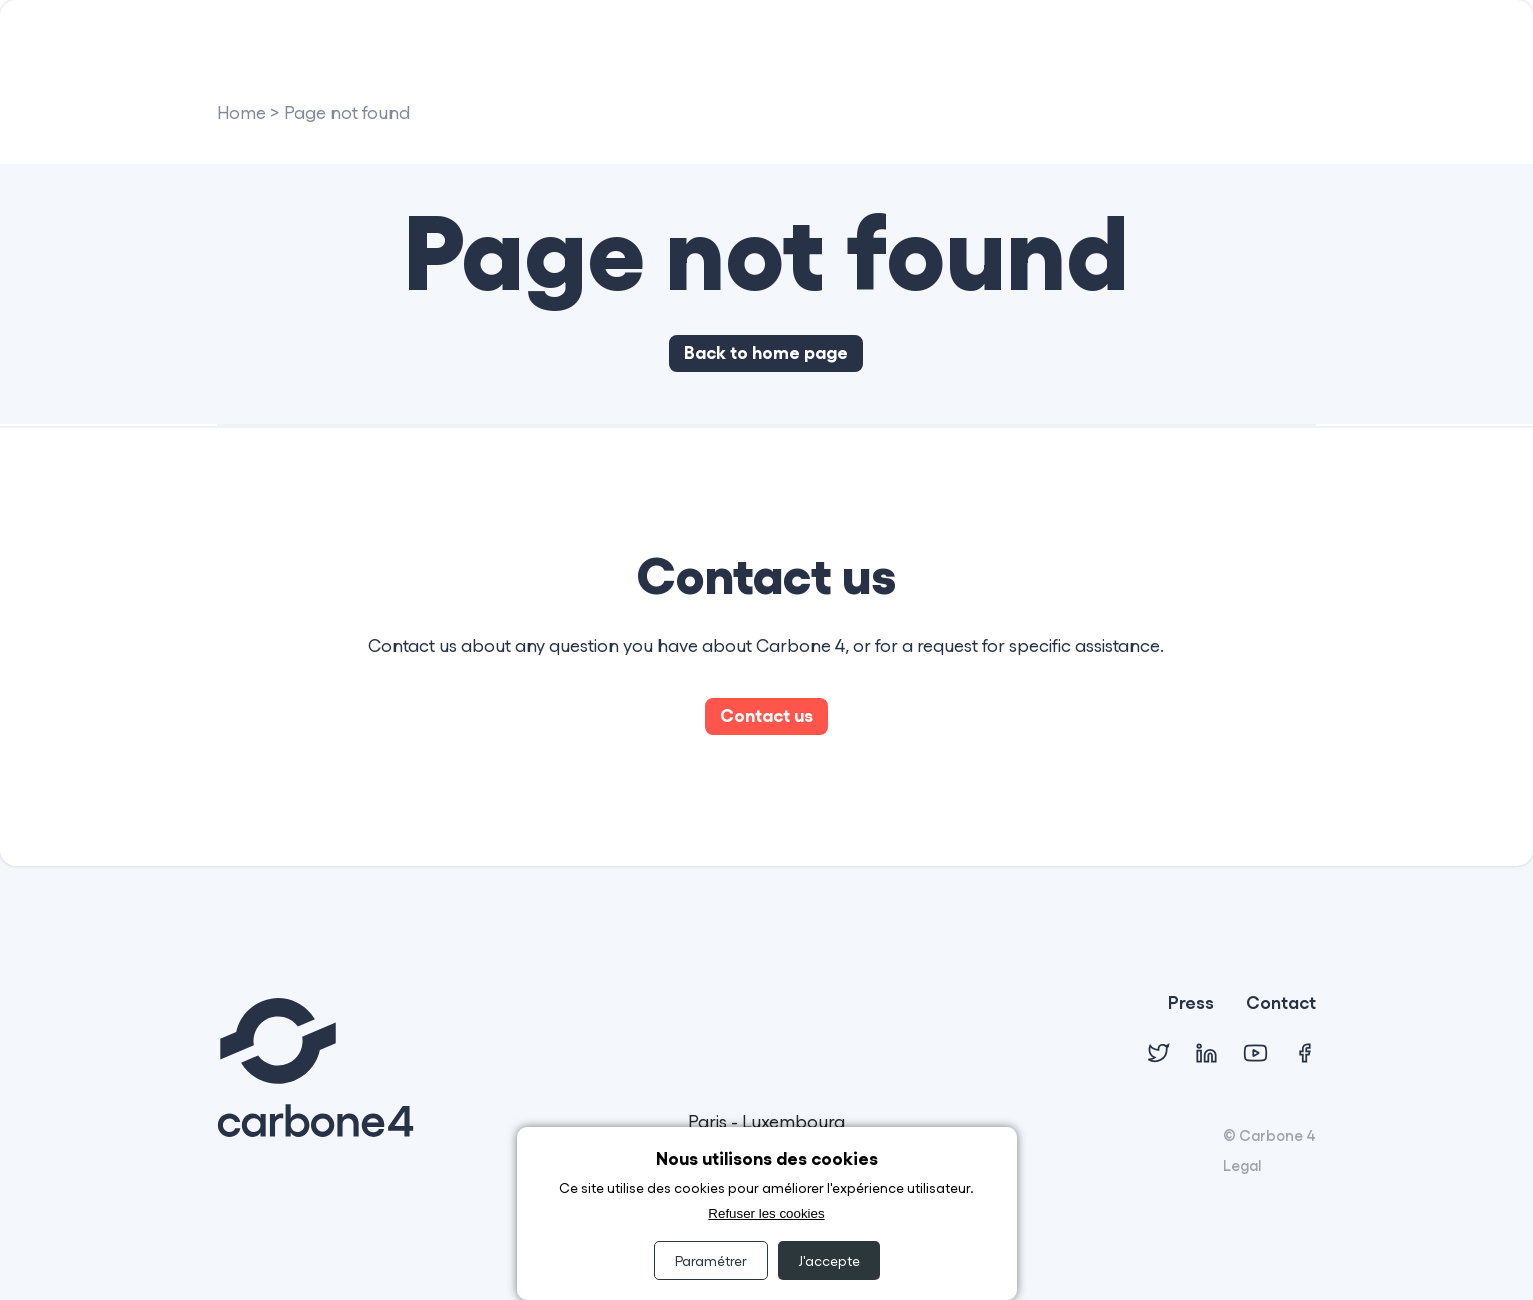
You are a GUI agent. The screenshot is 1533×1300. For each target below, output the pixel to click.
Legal (1242, 1165)
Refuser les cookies (766, 1213)
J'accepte (829, 1260)
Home (241, 113)
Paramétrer (711, 1260)
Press (1191, 1003)
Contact (1281, 1003)
